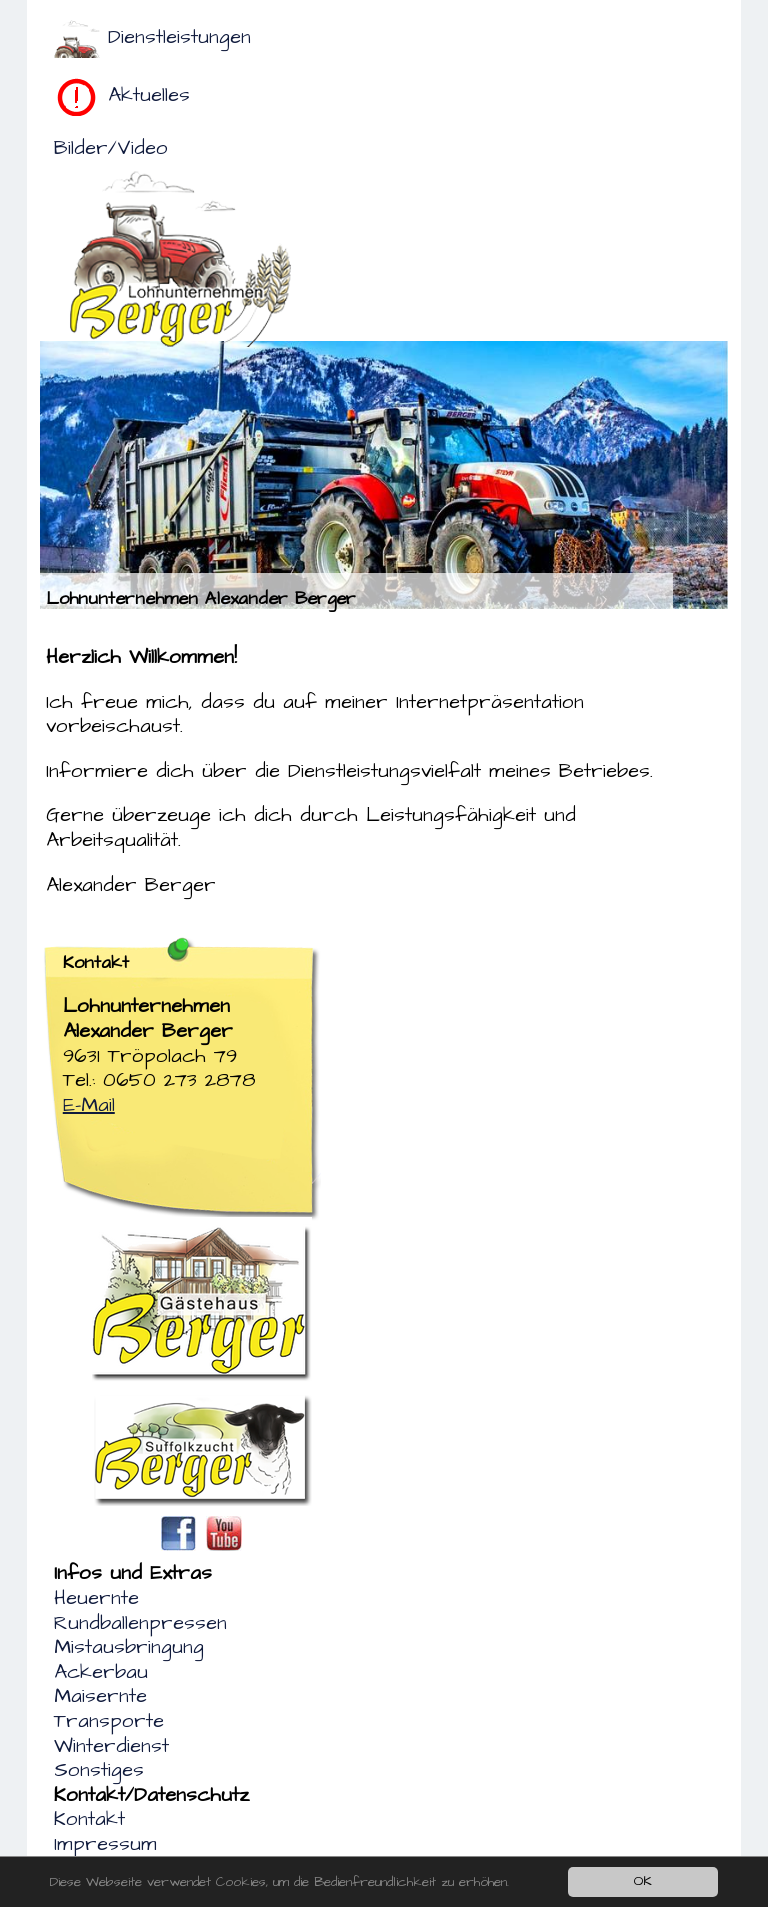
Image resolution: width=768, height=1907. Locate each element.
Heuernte (96, 1598)
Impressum (105, 1844)
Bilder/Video (111, 148)
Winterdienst (111, 1746)
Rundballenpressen (140, 1623)
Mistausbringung (129, 1647)
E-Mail (89, 1105)
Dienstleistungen (179, 37)
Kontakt (89, 1819)
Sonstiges (99, 1770)
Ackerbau (101, 1672)
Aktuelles (149, 95)
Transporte (109, 1721)
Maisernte (100, 1696)
